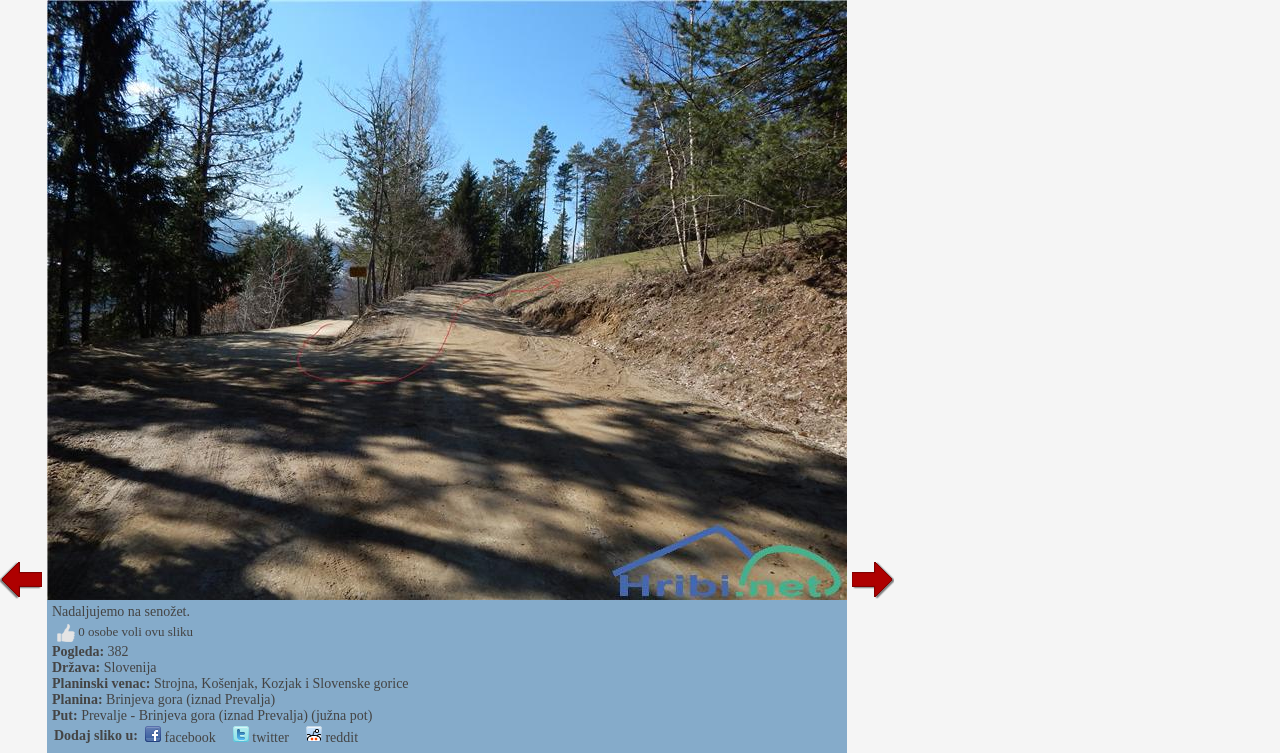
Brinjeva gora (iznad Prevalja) (190, 699)
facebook (180, 737)
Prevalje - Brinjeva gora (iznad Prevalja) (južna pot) (226, 715)
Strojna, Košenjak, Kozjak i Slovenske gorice (281, 683)
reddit (332, 737)
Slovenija (130, 667)
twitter (261, 737)
